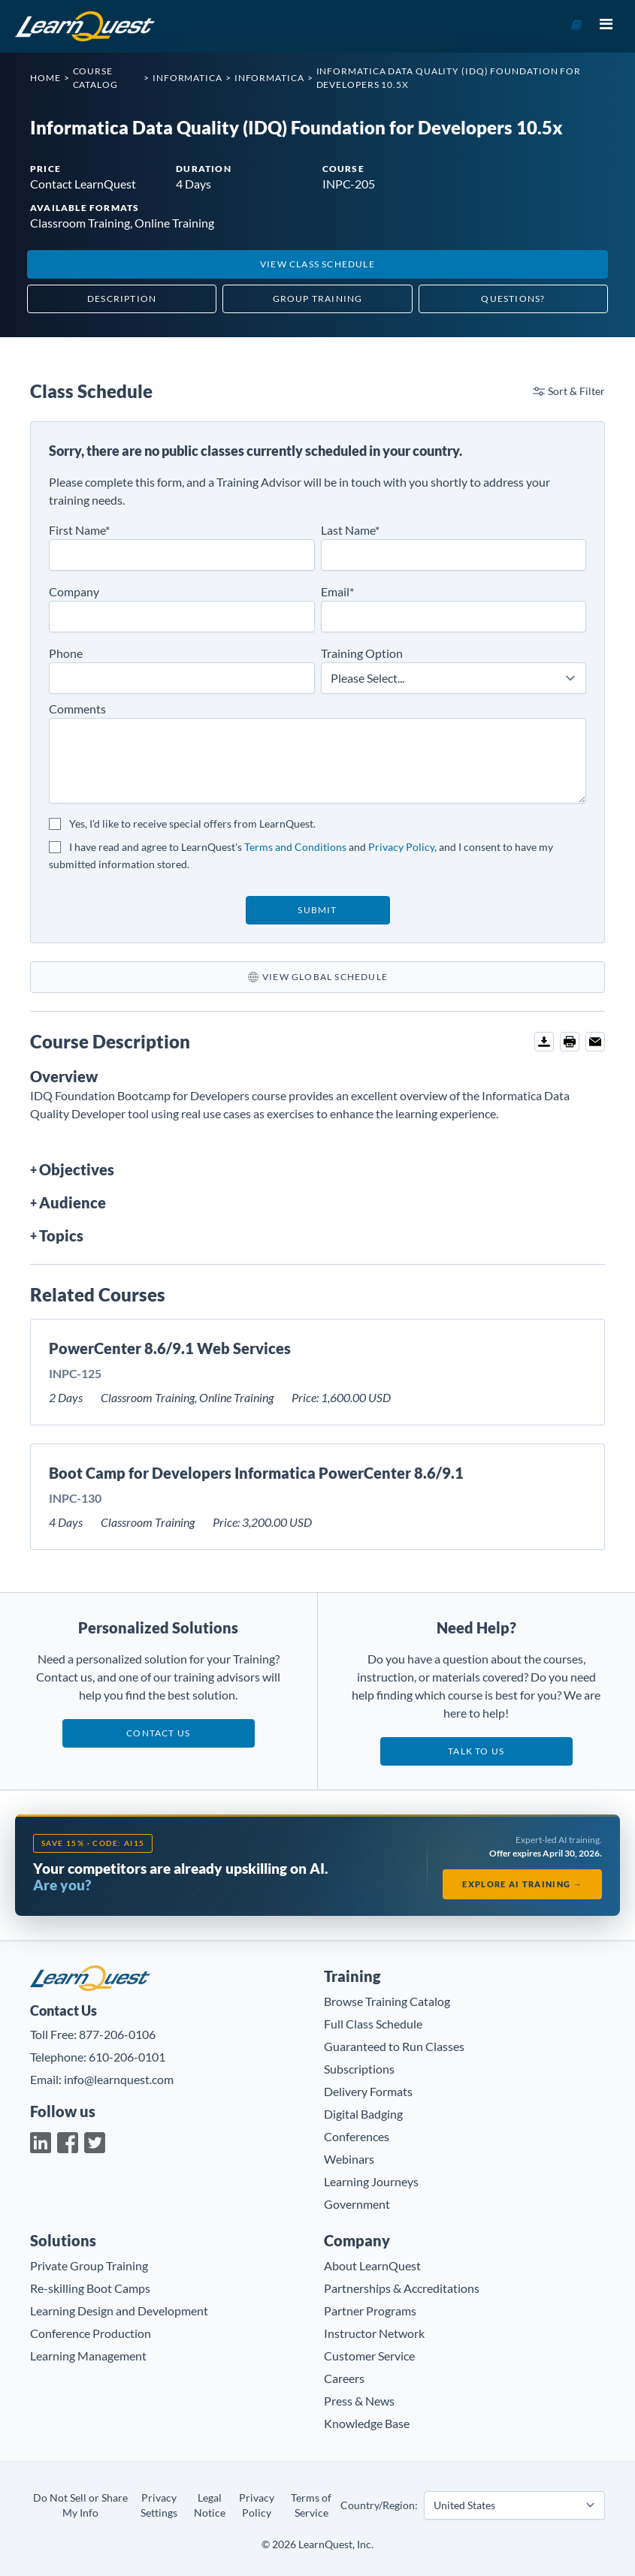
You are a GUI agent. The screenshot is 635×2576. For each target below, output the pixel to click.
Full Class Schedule (373, 2023)
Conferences (356, 2136)
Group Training (318, 298)
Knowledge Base (367, 2423)
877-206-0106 (117, 2034)
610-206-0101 (127, 2057)
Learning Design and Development (119, 2310)
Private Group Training (89, 2265)
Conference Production (90, 2333)
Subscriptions (359, 2069)
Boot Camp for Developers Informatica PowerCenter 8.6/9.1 (256, 1473)
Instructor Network (374, 2333)
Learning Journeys (371, 2181)
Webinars (349, 2159)
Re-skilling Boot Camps (90, 2288)
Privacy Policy (401, 846)
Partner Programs (370, 2310)
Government (357, 2204)
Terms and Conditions (295, 846)
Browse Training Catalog (387, 2001)
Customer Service (369, 2355)
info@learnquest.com (119, 2079)
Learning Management (88, 2355)
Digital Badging (363, 2114)
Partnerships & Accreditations (401, 2288)
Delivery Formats (368, 2091)
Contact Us (158, 1733)
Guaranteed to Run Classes (394, 2046)
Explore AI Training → (522, 1884)
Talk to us (476, 1751)
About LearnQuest (372, 2265)
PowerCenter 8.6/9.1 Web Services (170, 1348)
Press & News (359, 2401)
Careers (344, 2378)
